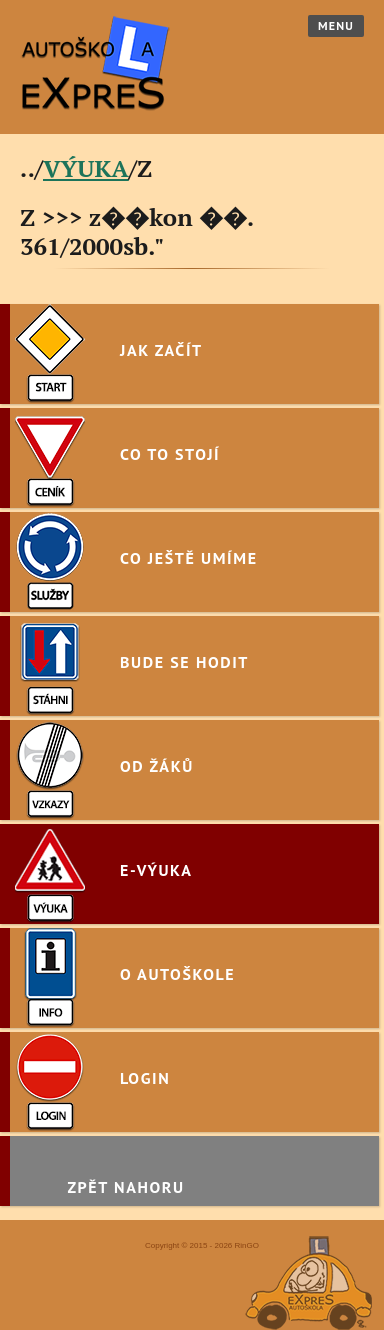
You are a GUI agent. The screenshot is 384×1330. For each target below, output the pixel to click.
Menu (336, 25)
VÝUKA (86, 168)
